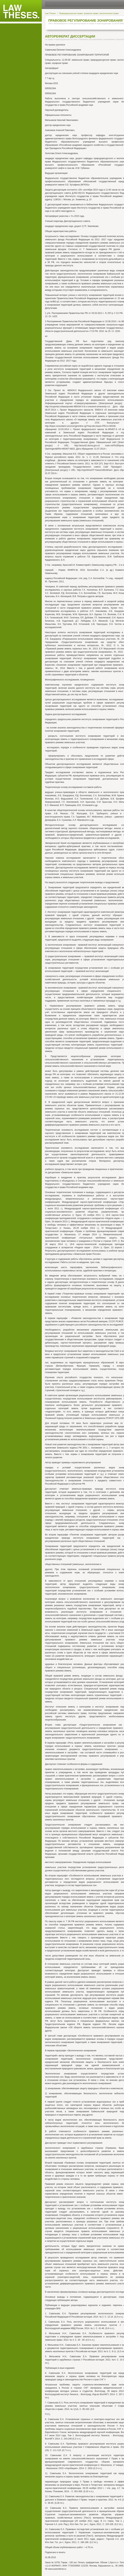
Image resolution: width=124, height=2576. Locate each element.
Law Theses (50, 13)
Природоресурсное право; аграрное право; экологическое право (89, 13)
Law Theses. (21, 12)
